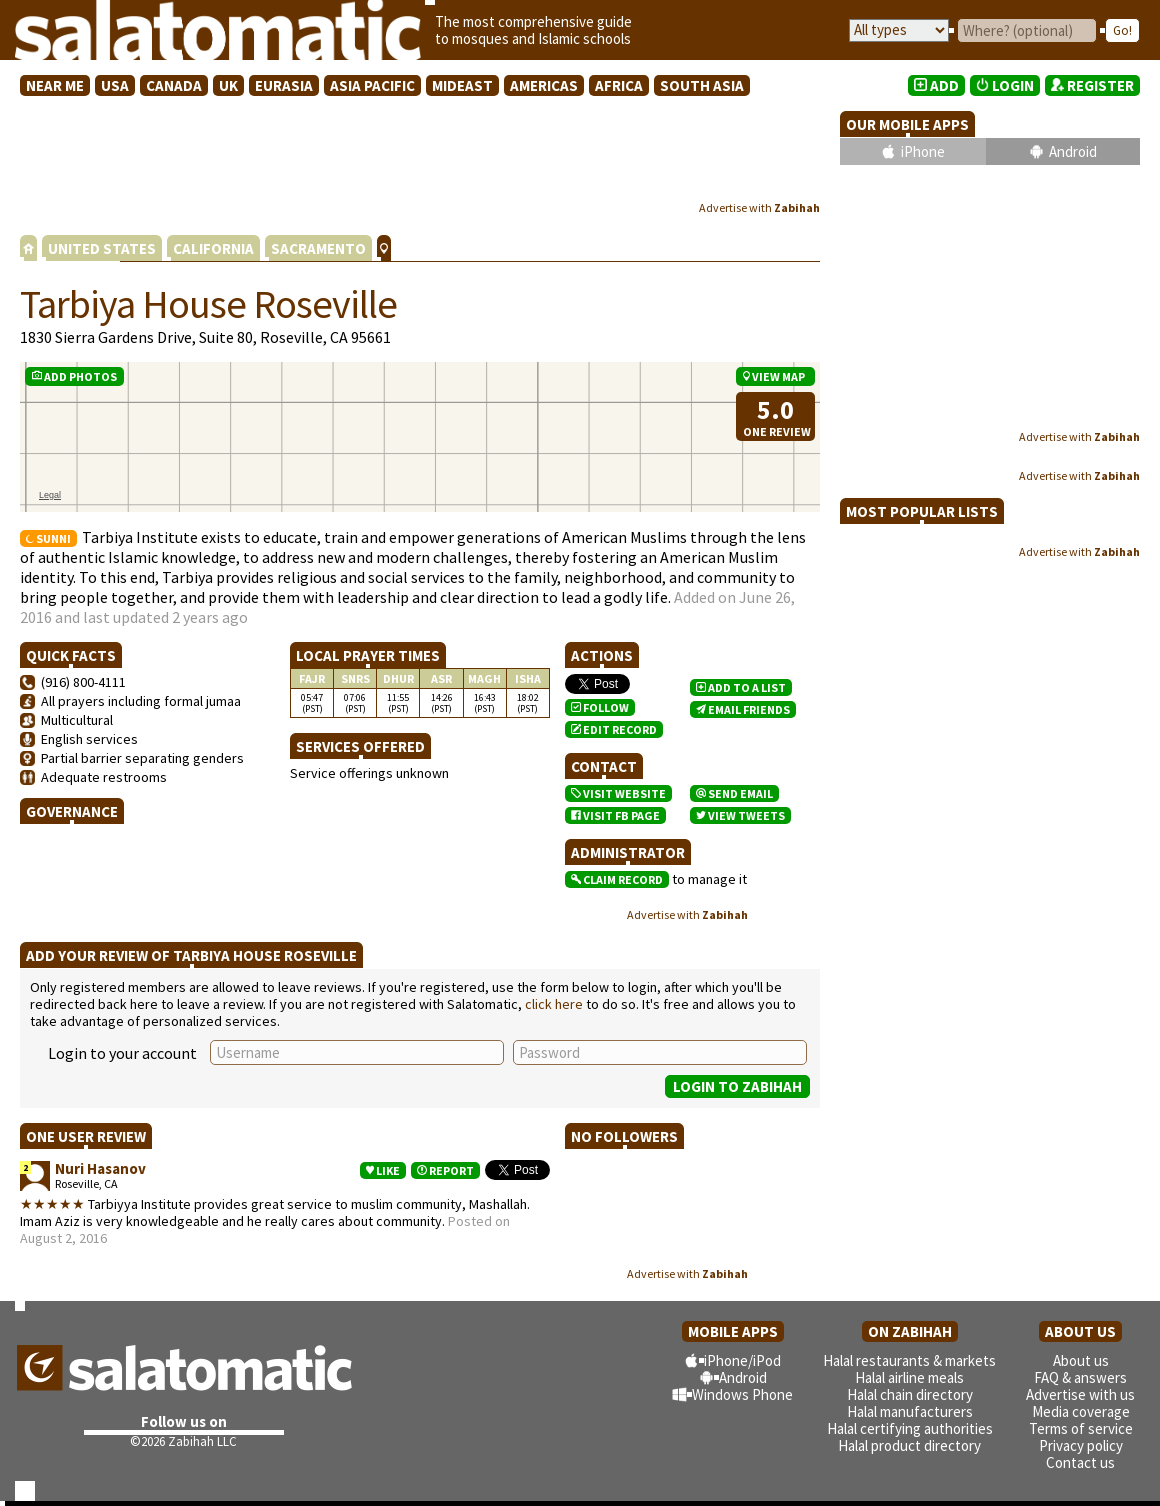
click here (554, 1004)
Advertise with (759, 207)
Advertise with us (1080, 1394)
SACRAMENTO (318, 248)
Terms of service (1081, 1428)
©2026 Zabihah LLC (183, 1441)
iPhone (923, 151)
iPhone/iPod (742, 1360)
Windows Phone (742, 1394)
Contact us (1080, 1462)
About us (1081, 1360)
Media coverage (1081, 1411)
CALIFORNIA (213, 248)
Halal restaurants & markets (909, 1360)
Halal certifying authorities (910, 1428)
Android (1073, 151)
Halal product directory (909, 1445)
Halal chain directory (910, 1394)
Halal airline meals (909, 1377)
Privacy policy (1081, 1445)
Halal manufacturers (910, 1411)
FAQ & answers (1080, 1377)
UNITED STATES (102, 248)
